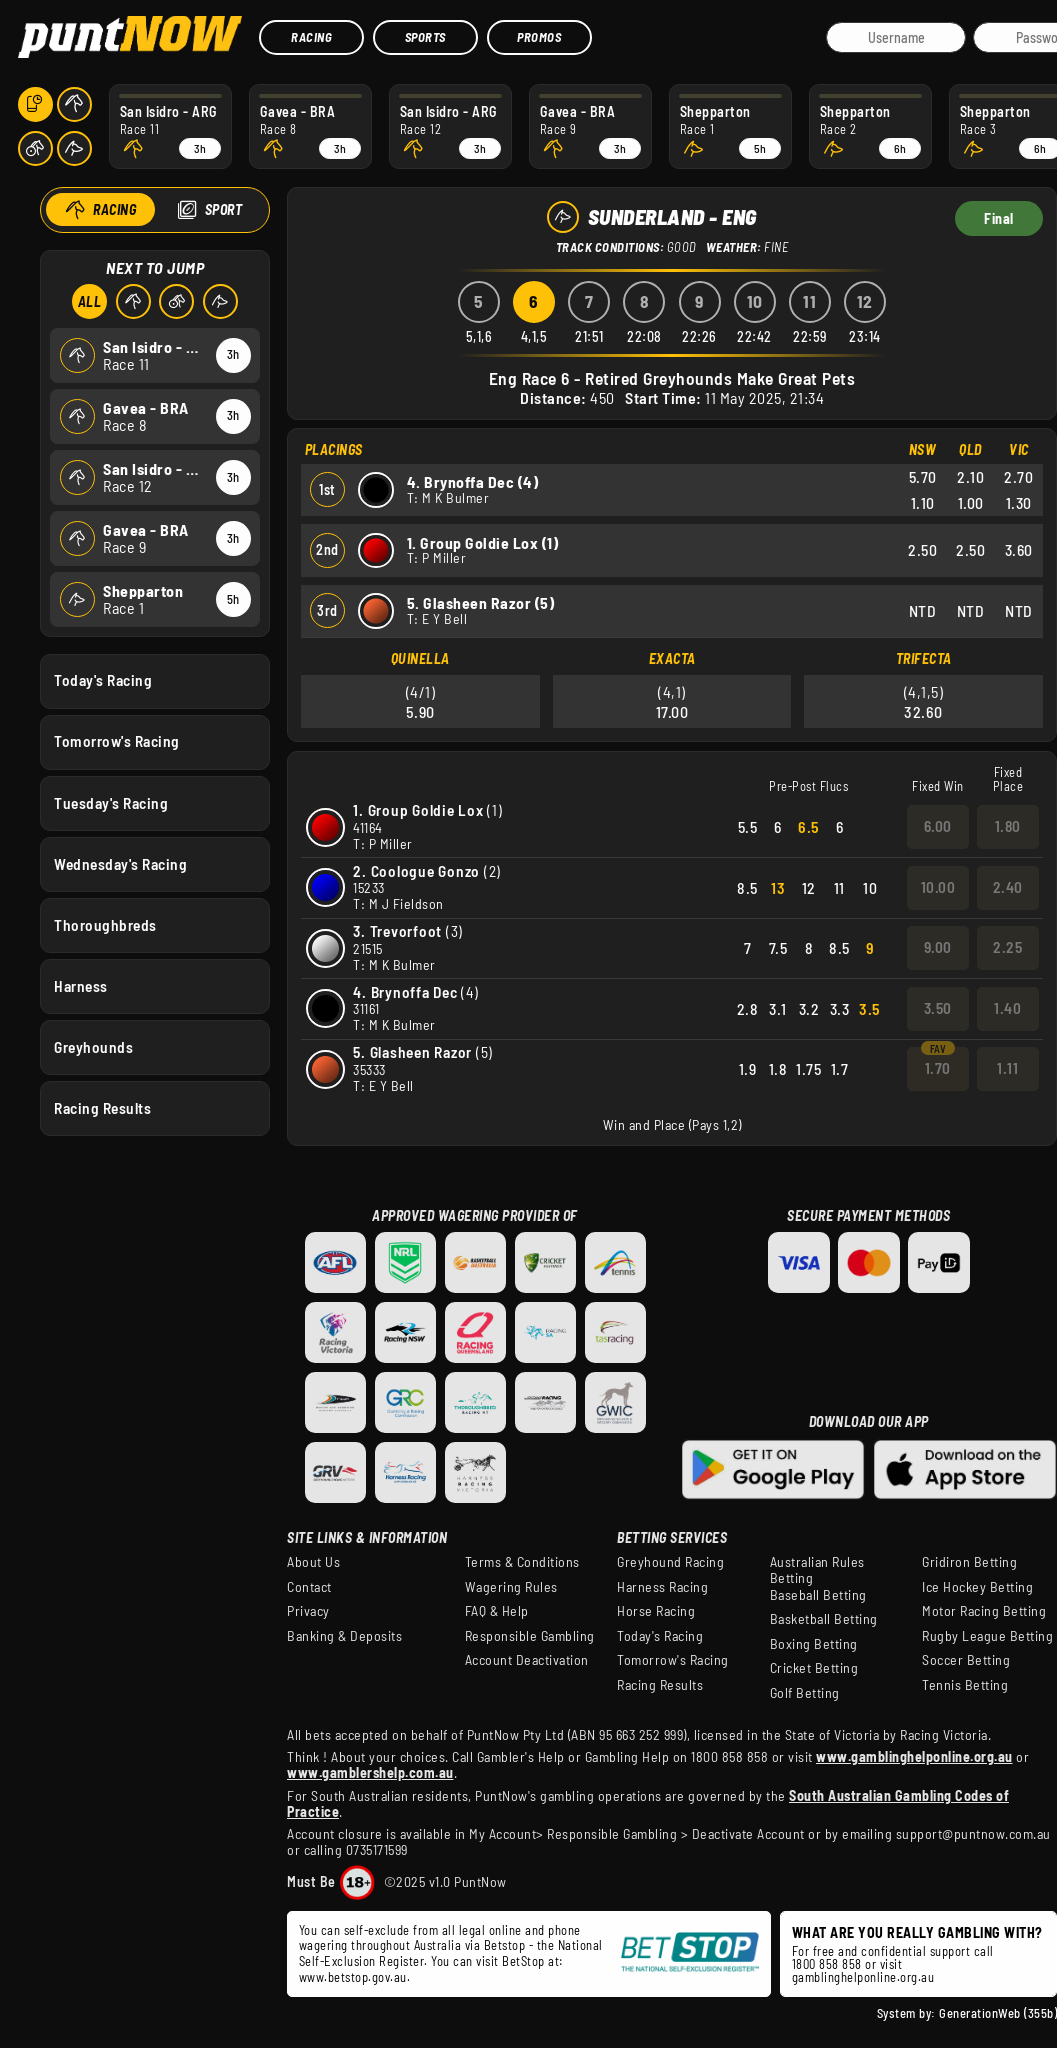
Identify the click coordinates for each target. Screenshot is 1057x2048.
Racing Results (102, 1108)
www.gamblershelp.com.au (370, 1772)
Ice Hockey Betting (977, 1587)
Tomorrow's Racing (117, 741)
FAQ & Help (497, 1611)
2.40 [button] (1008, 887)
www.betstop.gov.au (353, 1977)
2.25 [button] (1007, 947)
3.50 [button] (938, 1008)
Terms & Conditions (522, 1562)
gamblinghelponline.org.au (863, 1977)
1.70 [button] (938, 1068)
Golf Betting (805, 1693)
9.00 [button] (938, 947)
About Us (313, 1562)
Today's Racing (103, 680)
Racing (311, 37)
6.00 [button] (938, 826)
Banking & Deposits (344, 1636)
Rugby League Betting (987, 1636)
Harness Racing (662, 1587)
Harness (81, 985)
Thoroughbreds (105, 924)
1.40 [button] (1007, 1008)
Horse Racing (656, 1611)
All (89, 301)
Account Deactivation (527, 1660)
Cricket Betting (814, 1668)
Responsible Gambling (530, 1636)
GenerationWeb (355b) (998, 2013)
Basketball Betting (824, 1619)
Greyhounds (93, 1047)
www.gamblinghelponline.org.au (914, 1756)
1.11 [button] (1007, 1068)
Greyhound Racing (670, 1562)
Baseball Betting (818, 1595)
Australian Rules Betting (817, 1570)
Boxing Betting (814, 1644)
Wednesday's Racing (120, 863)
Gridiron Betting (969, 1562)
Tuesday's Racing (111, 802)
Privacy (308, 1611)
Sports (425, 37)
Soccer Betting (966, 1660)
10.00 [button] (938, 887)
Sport (223, 209)
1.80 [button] (1008, 826)
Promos (539, 37)
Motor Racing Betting (984, 1611)
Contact (309, 1587)
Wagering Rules (511, 1587)
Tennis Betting (965, 1685)
